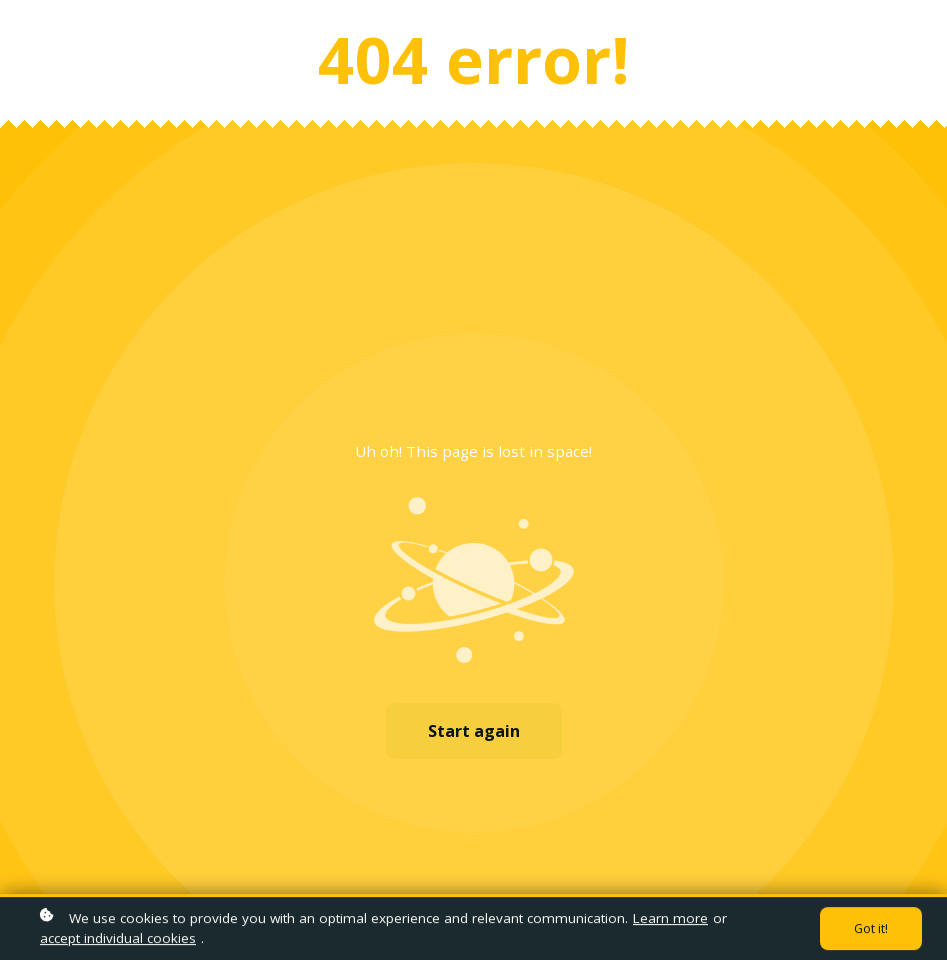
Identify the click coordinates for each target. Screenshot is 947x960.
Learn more (670, 920)
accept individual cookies (118, 940)
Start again (474, 731)
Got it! (871, 930)
